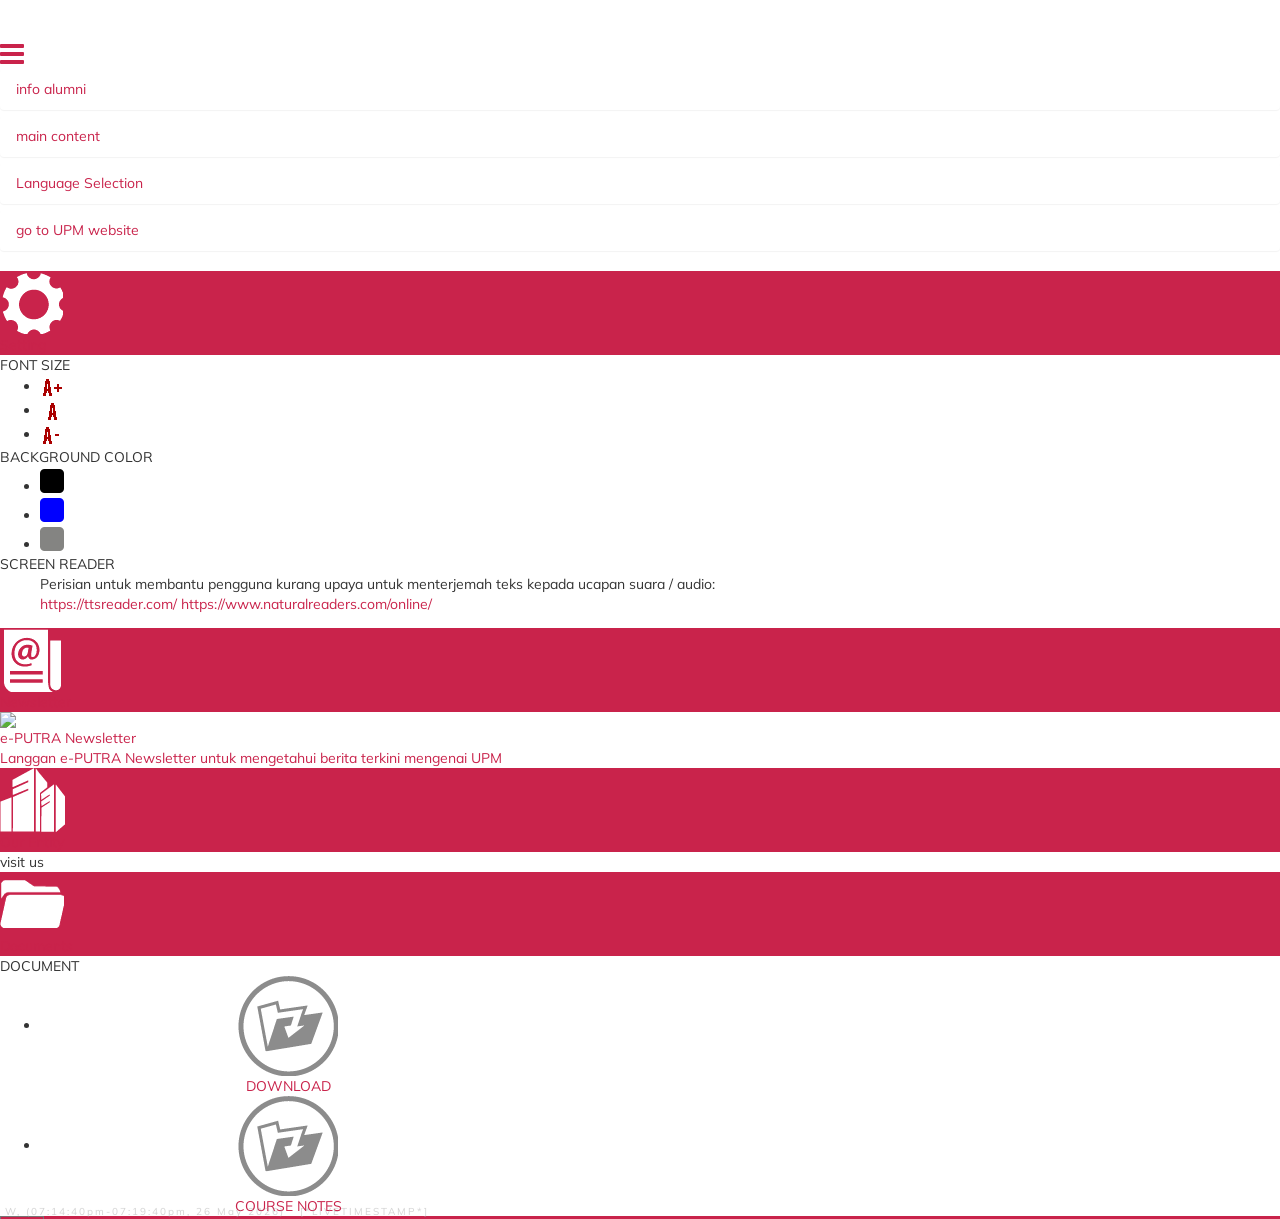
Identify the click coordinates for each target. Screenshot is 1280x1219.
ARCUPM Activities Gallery (408, 213)
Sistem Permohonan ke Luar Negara (418, 844)
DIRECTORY (949, 59)
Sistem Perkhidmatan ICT (833, 878)
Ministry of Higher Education (631, 884)
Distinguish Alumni (1044, 193)
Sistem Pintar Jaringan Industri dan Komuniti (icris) (849, 945)
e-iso (771, 858)
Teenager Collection (357, 257)
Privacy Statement (167, 1188)
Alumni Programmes (282, 173)
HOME (813, 59)
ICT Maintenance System (408, 904)
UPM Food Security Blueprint (842, 818)
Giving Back (658, 173)
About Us (158, 173)
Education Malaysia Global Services (626, 930)
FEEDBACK (1026, 59)
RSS (324, 1188)
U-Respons (790, 899)
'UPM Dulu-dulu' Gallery (211, 213)
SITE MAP (1096, 59)
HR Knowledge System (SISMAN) (402, 877)
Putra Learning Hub (394, 818)
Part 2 (891, 339)
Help (442, 1188)
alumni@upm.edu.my (967, 671)
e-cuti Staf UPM (804, 972)
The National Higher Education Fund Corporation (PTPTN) (639, 824)
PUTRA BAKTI (568, 213)
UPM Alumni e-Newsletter (698, 193)
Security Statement (528, 1188)
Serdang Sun (171, 193)
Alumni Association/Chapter (973, 173)
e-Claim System (381, 924)
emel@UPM (791, 838)
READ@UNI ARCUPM (885, 193)
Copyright (267, 1188)
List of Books (914, 373)
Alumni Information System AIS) (486, 173)
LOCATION (872, 59)
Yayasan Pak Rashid (786, 173)
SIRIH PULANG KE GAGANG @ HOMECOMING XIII (409, 193)
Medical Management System (422, 944)
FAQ (1150, 59)
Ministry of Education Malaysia (637, 904)
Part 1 (891, 305)
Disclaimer (382, 1188)
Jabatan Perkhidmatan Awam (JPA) (636, 857)
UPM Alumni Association (830, 919)
